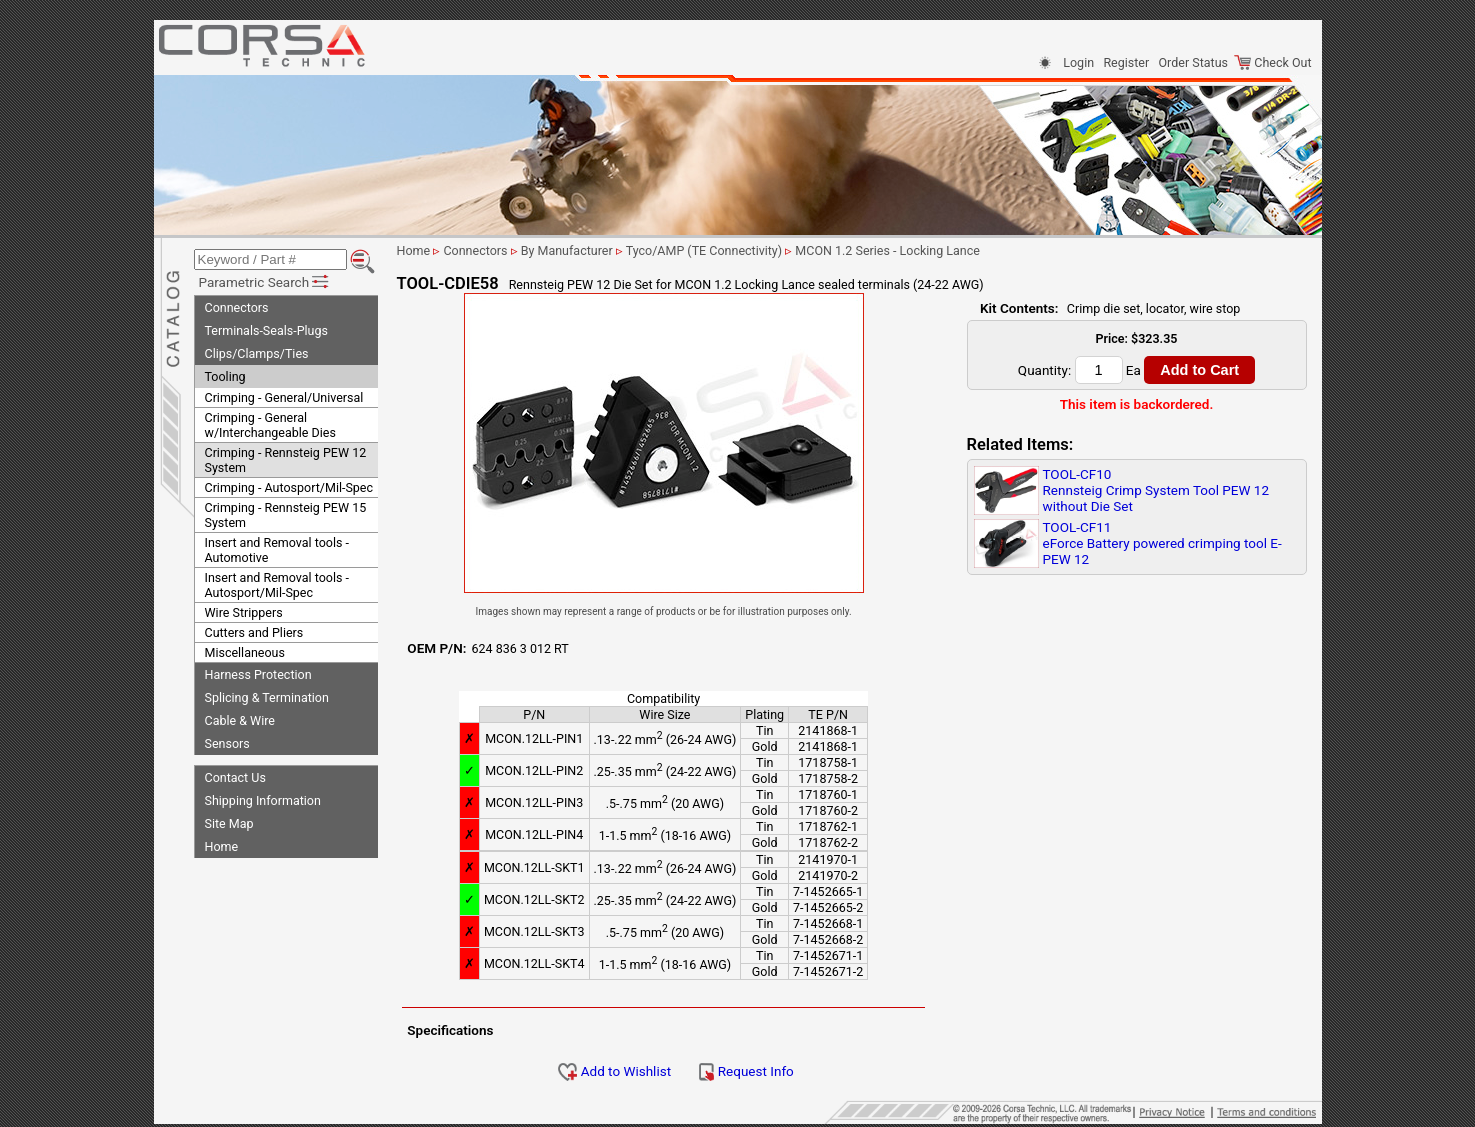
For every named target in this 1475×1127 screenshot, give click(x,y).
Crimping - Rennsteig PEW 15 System (286, 512)
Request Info (766, 1071)
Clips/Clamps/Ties (257, 350)
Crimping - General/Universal (284, 394)
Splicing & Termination (267, 694)
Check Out (1272, 62)
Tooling (225, 373)
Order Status (1193, 62)
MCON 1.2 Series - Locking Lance (907, 250)
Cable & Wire (240, 717)
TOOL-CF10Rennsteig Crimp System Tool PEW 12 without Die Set (1156, 490)
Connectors (237, 304)
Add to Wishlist (634, 1071)
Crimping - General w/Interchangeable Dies (270, 422)
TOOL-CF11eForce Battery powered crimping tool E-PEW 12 (1162, 543)
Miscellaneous (245, 649)
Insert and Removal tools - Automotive (277, 547)
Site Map (229, 820)
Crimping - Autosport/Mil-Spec (289, 484)
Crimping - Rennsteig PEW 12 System (286, 457)
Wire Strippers (244, 609)
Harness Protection (258, 671)
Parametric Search (265, 279)
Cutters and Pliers (254, 629)
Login (1078, 62)
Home (222, 843)
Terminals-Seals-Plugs (266, 327)
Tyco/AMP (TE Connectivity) (724, 250)
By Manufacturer (587, 250)
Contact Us (235, 774)
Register (1126, 62)
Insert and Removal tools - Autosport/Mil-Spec (277, 582)
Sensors (227, 740)
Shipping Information (263, 797)
